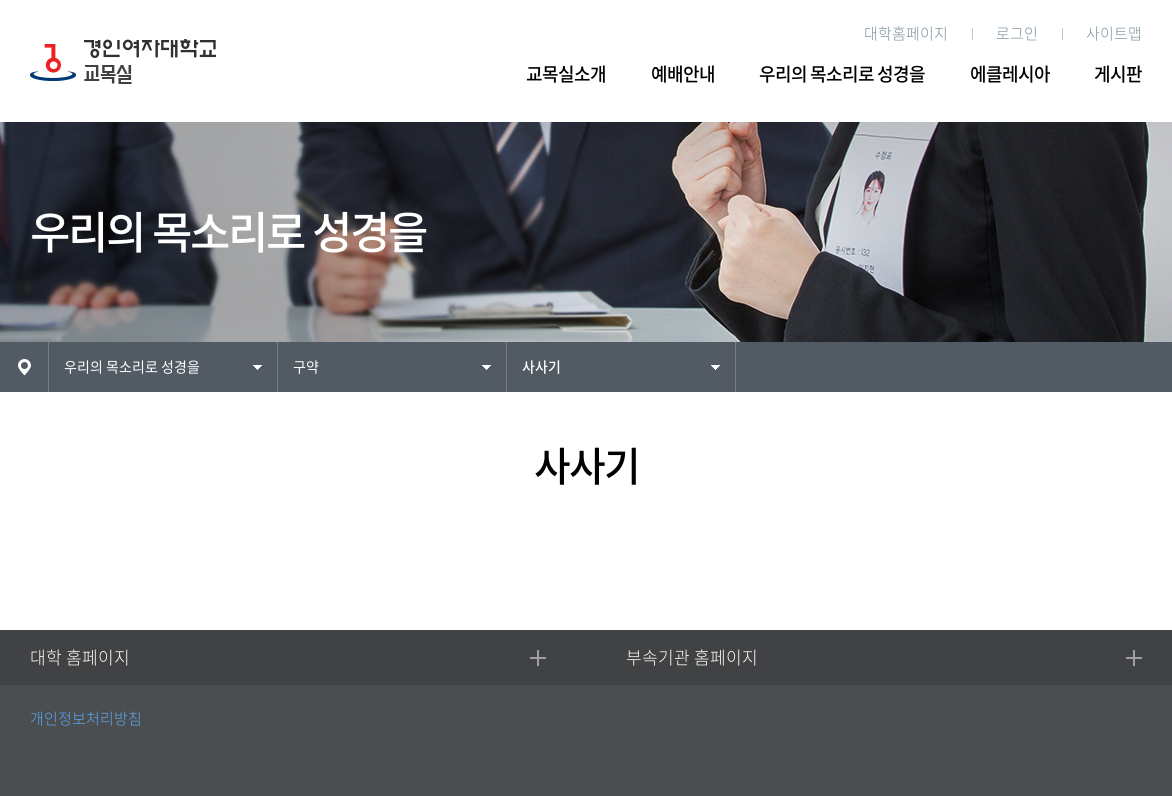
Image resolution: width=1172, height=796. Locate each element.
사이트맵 (1114, 33)
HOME (24, 367)
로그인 (1017, 33)
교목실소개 (566, 74)
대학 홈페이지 (80, 657)
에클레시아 (1010, 74)
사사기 (541, 367)
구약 (306, 367)
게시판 (1118, 74)
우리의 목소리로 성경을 (842, 74)
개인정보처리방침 (86, 718)
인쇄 (1146, 365)
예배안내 (683, 74)
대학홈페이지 (906, 33)
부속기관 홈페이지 (692, 657)
